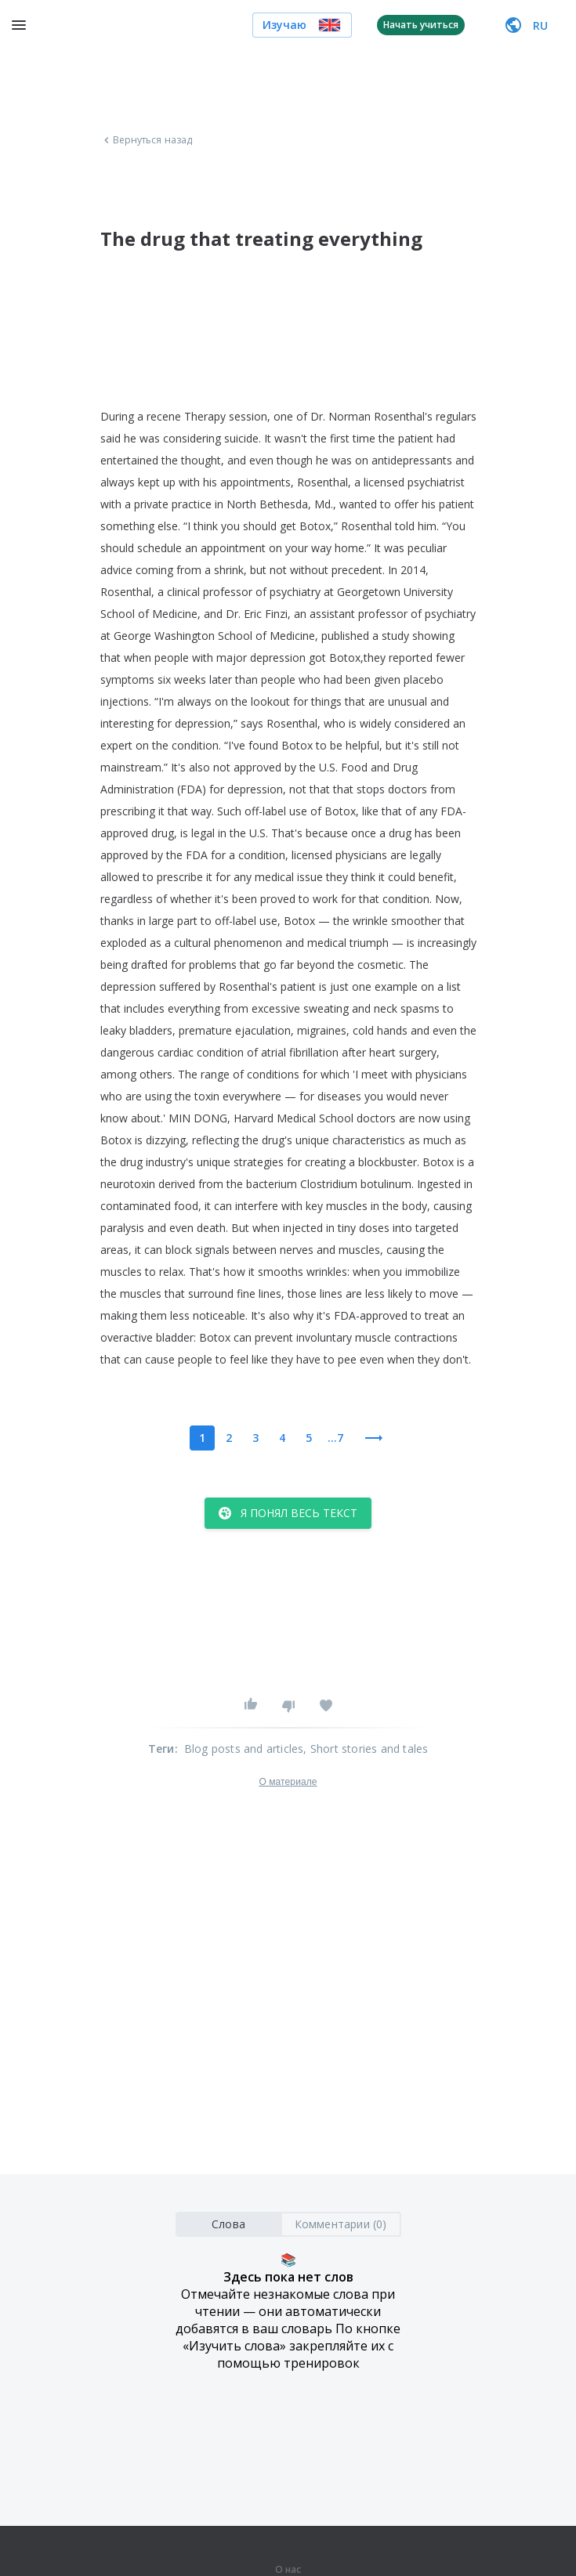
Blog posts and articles (244, 1748)
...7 (335, 1437)
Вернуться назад (146, 140)
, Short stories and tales (365, 1748)
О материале (288, 1781)
